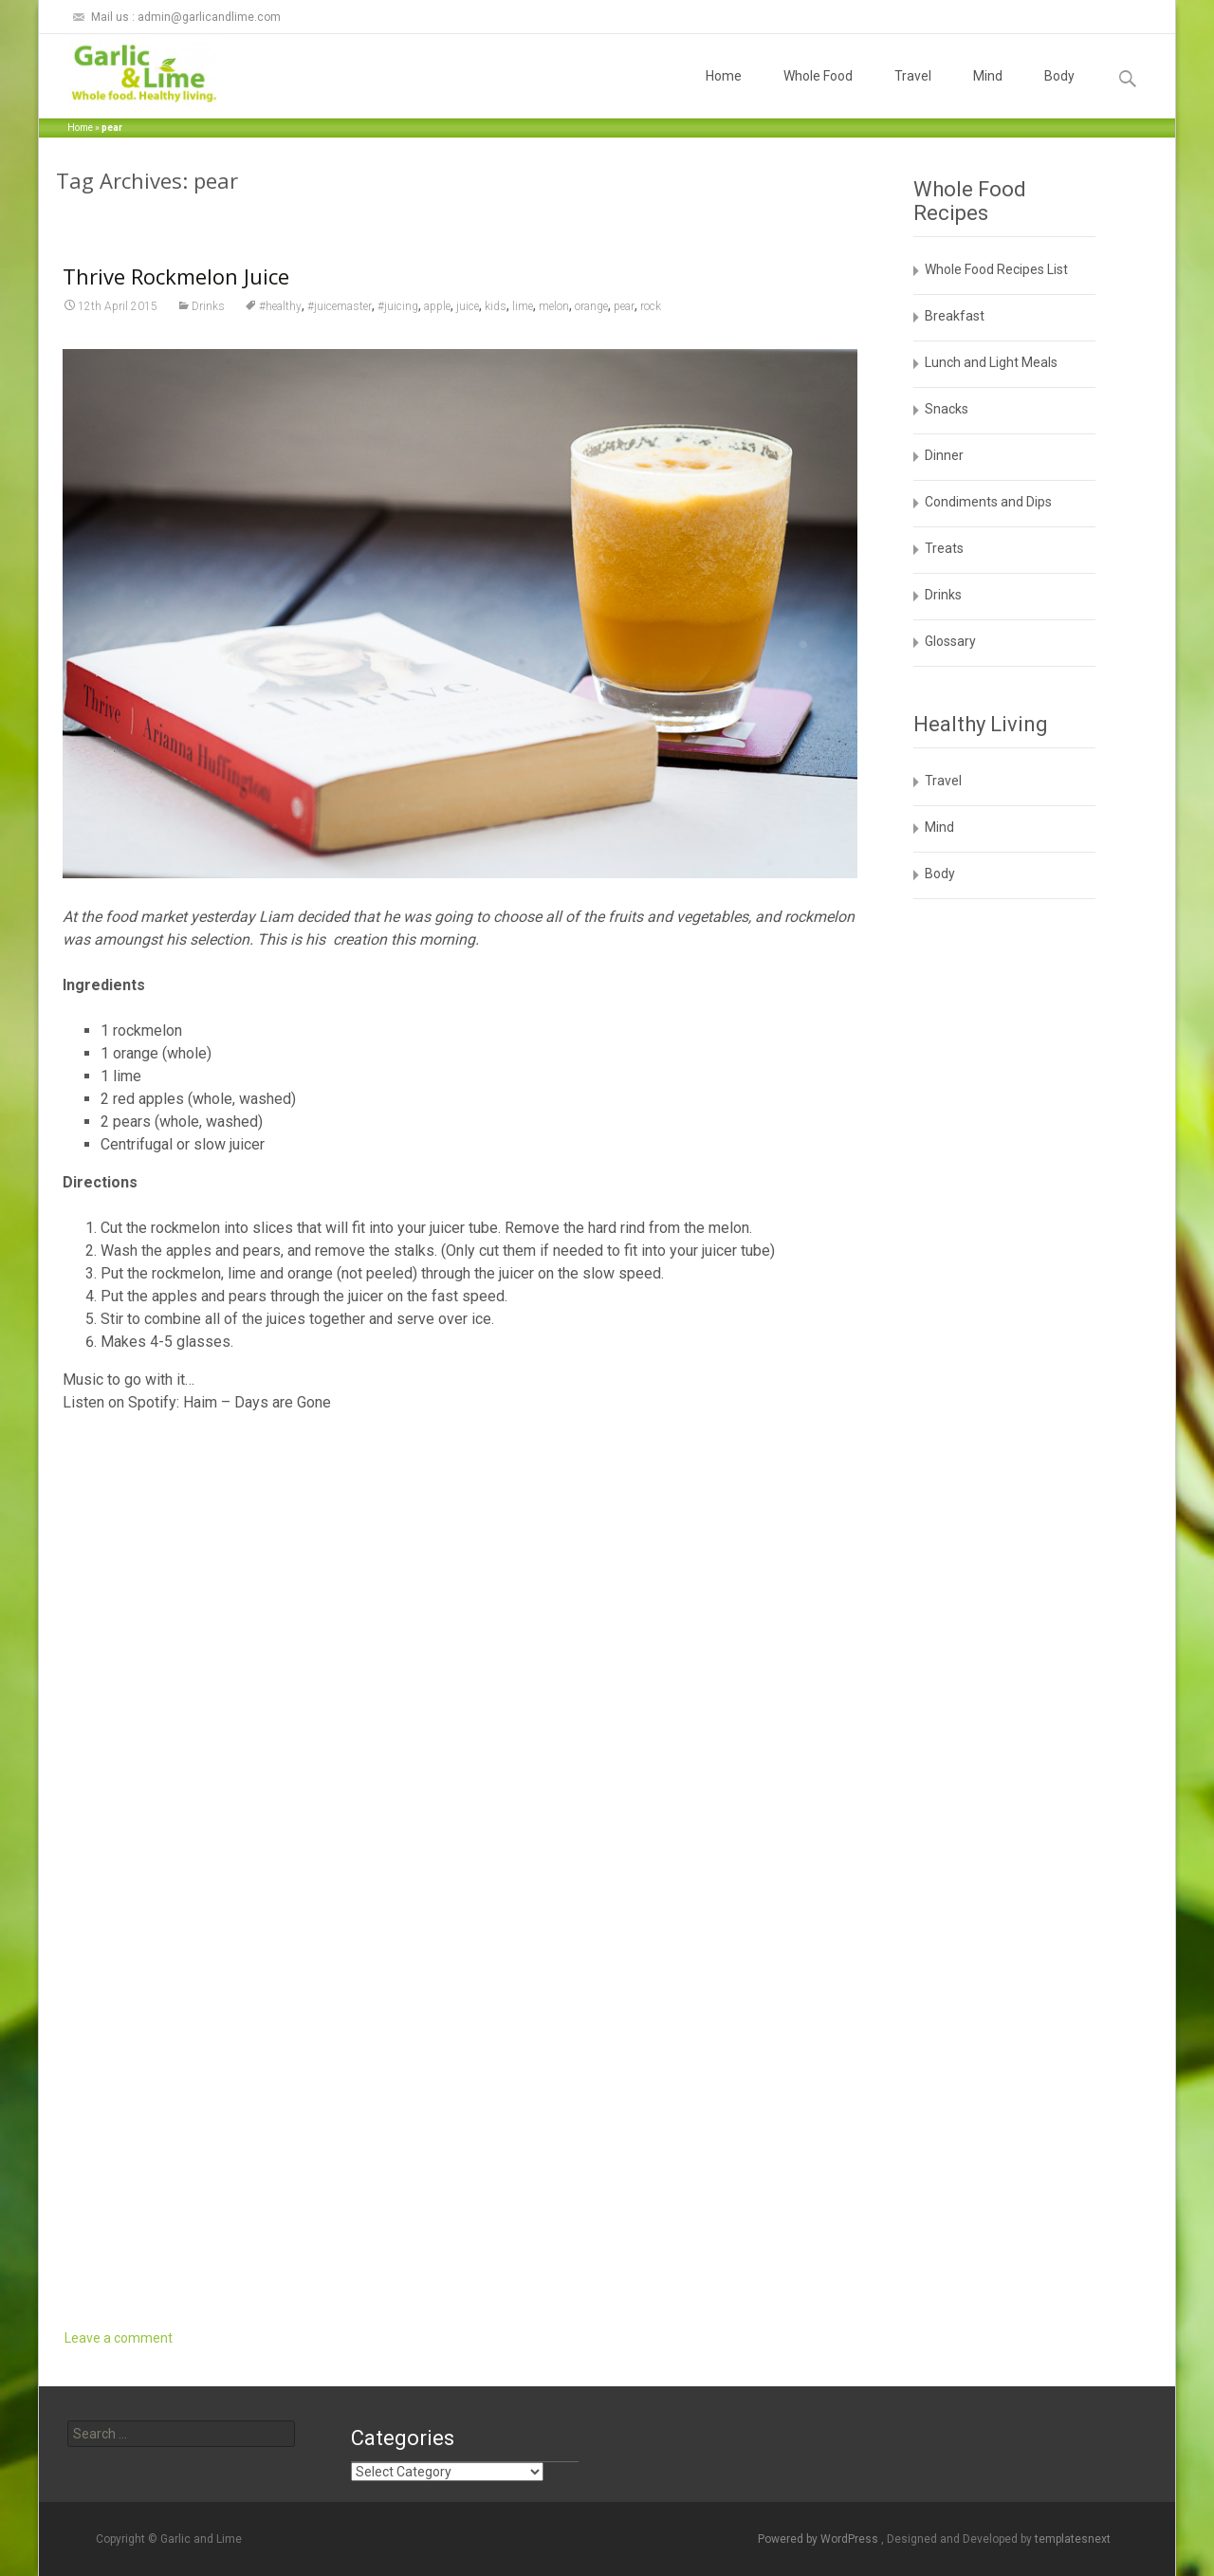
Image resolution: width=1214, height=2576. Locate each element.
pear (624, 306)
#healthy (280, 306)
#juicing (397, 306)
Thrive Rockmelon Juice (176, 276)
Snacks (946, 408)
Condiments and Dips (988, 501)
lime (522, 306)
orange (591, 306)
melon (554, 306)
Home (724, 93)
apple (437, 306)
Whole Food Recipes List (996, 269)
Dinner (944, 455)
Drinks (208, 306)
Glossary (950, 641)
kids (495, 306)
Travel (912, 93)
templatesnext (1073, 2539)
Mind (987, 93)
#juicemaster (339, 306)
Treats (944, 548)
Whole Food (818, 93)
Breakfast (954, 315)
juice (467, 306)
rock (650, 306)
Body (1059, 93)
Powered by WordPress (819, 2539)
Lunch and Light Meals (991, 362)
